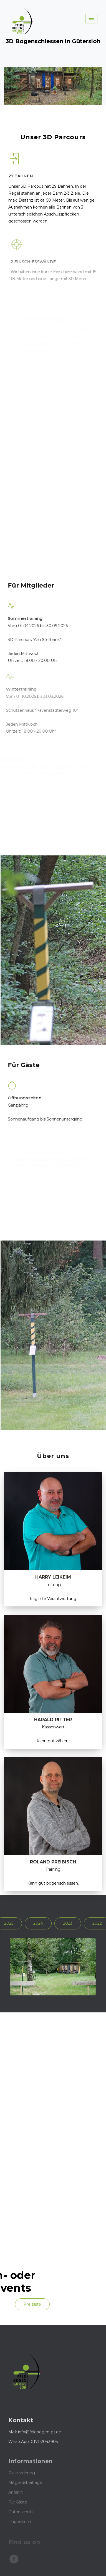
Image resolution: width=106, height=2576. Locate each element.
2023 (67, 1923)
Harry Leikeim (53, 1577)
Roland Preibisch (53, 1862)
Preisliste (32, 2304)
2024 (38, 1923)
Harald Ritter (53, 1719)
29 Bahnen (20, 175)
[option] (53, 1966)
